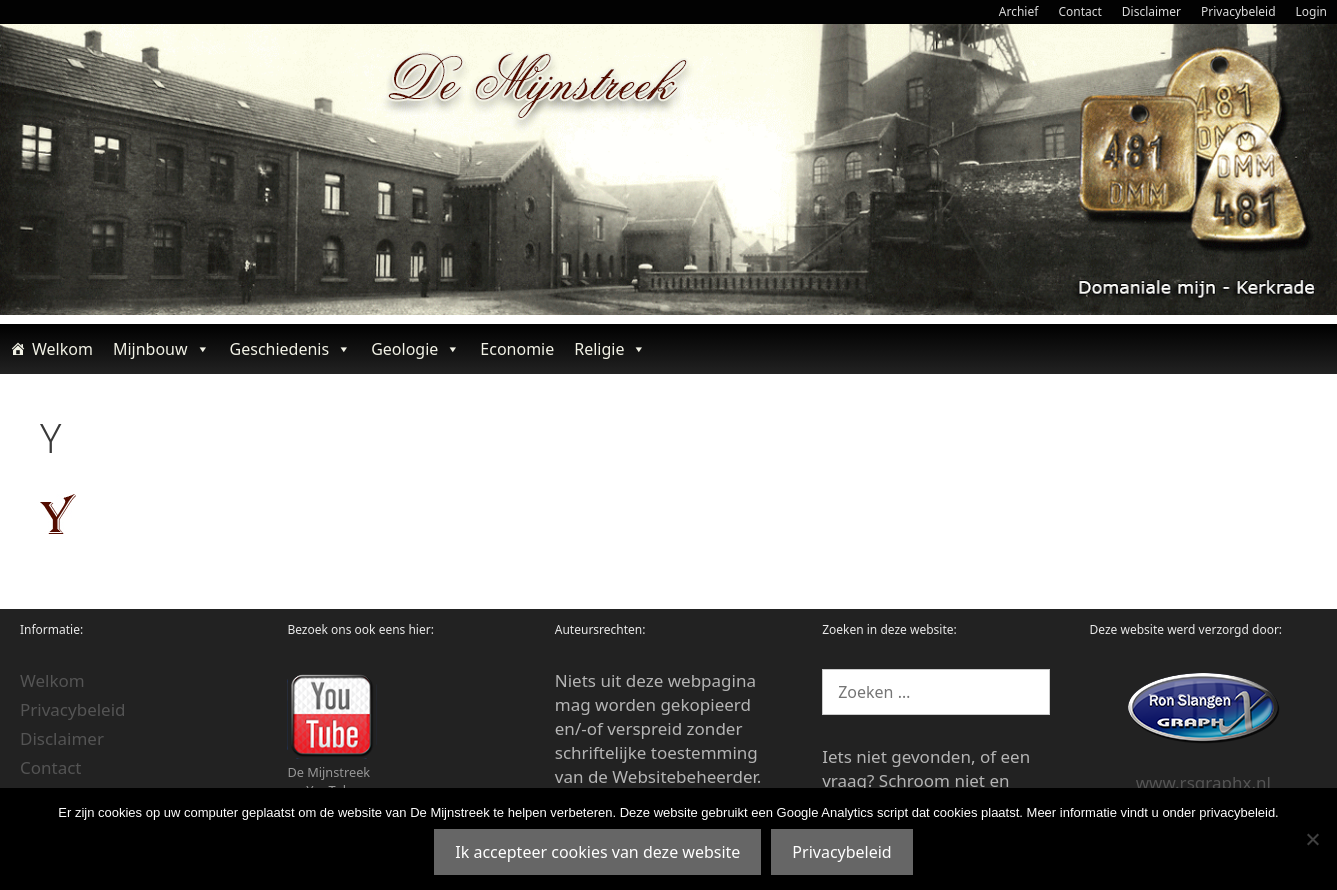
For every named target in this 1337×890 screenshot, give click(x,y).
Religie (610, 349)
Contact (1079, 11)
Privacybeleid (1238, 11)
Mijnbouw (161, 349)
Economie (517, 349)
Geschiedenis (291, 349)
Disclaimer (1151, 11)
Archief (1019, 11)
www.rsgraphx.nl (1203, 782)
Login (1311, 11)
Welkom (62, 349)
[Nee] (1312, 839)
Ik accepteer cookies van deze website (597, 852)
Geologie (415, 349)
